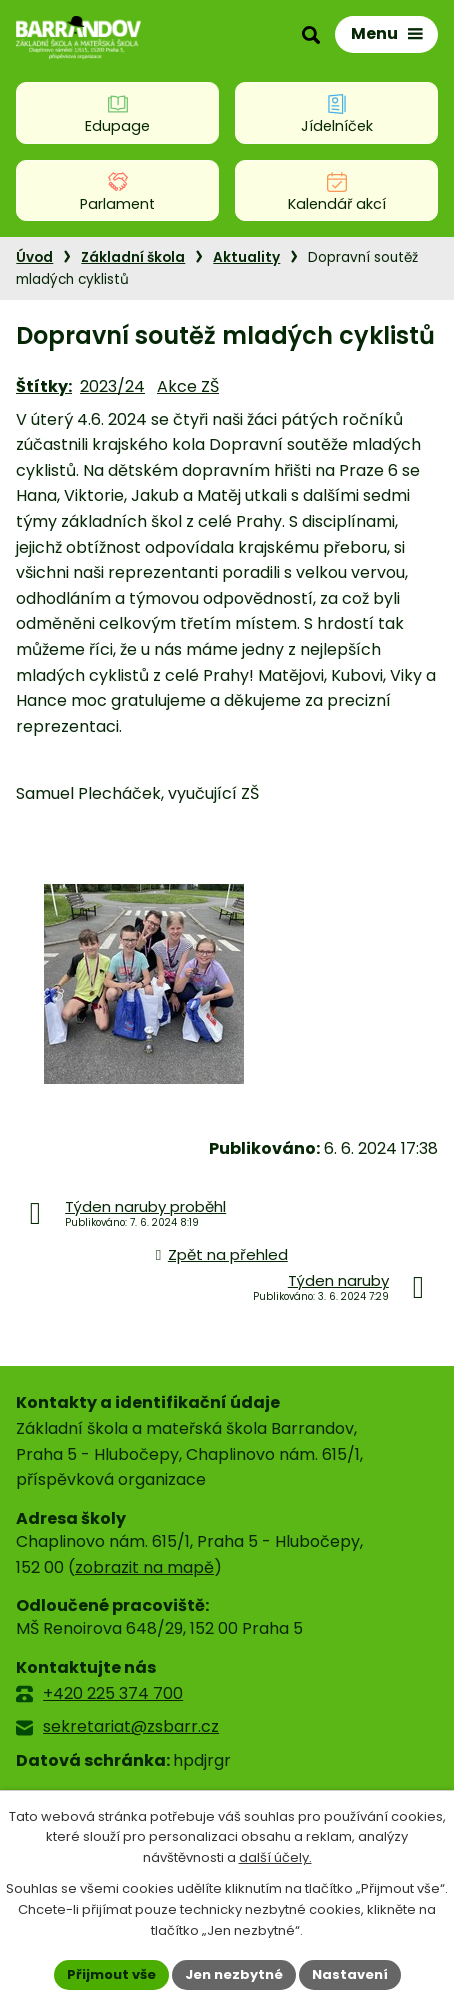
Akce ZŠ (188, 386)
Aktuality (246, 257)
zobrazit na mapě (144, 1567)
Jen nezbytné (234, 1974)
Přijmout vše (111, 1974)
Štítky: (44, 386)
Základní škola (133, 257)
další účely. (275, 1858)
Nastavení (350, 1974)
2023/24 (112, 386)
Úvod (34, 257)
